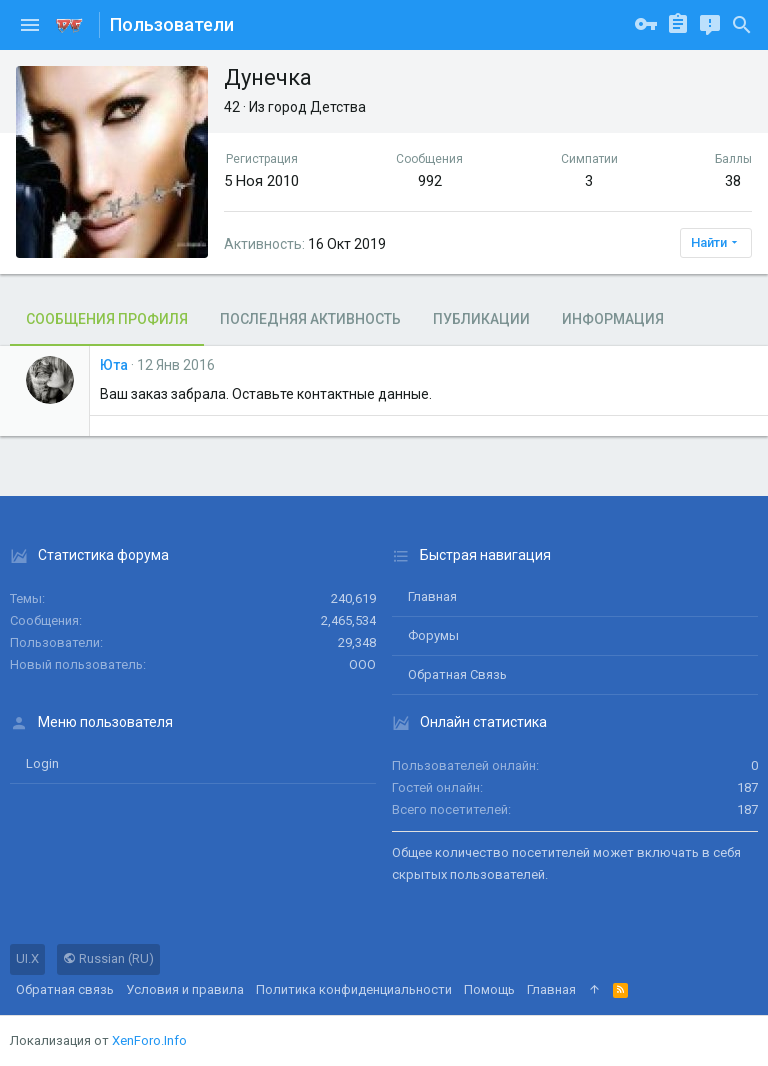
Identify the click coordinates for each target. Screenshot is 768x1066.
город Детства (317, 107)
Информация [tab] (613, 319)
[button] (30, 25)
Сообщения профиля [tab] (107, 319)
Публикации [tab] (481, 319)
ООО (362, 664)
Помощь (489, 989)
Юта (114, 365)
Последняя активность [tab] (310, 319)
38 (733, 181)
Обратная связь (457, 674)
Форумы (433, 635)
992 (430, 181)
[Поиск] (742, 25)
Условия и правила (185, 989)
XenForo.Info (149, 1040)
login (42, 763)
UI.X (27, 958)
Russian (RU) (108, 958)
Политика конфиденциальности (354, 989)
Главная (432, 596)
